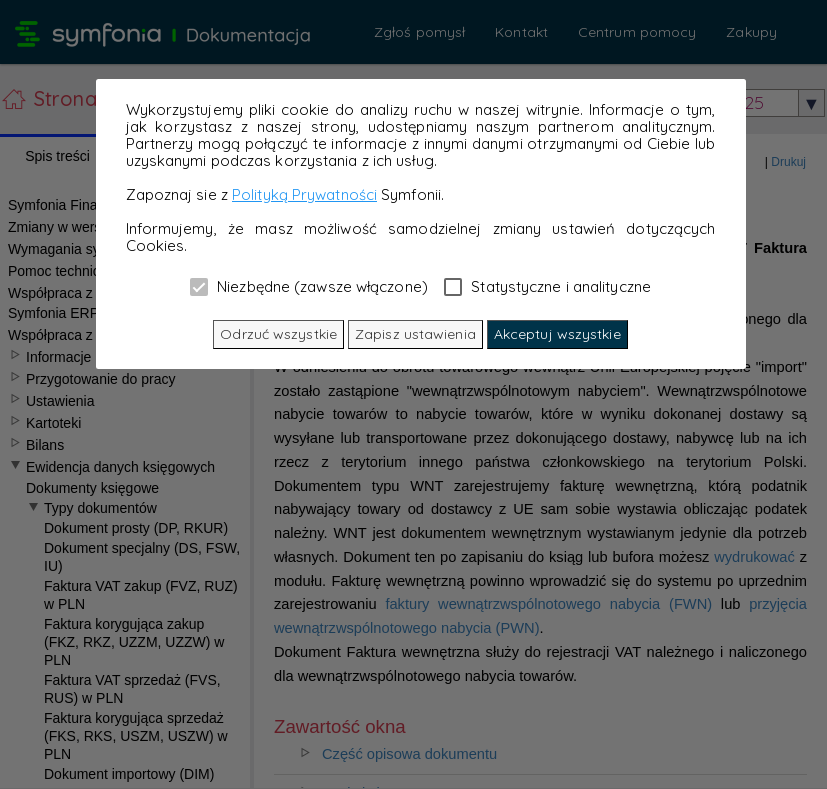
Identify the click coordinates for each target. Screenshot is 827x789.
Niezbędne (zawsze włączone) (309, 286)
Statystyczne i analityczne (547, 286)
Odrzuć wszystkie (278, 334)
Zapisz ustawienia (415, 334)
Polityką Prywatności (304, 194)
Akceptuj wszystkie (557, 334)
